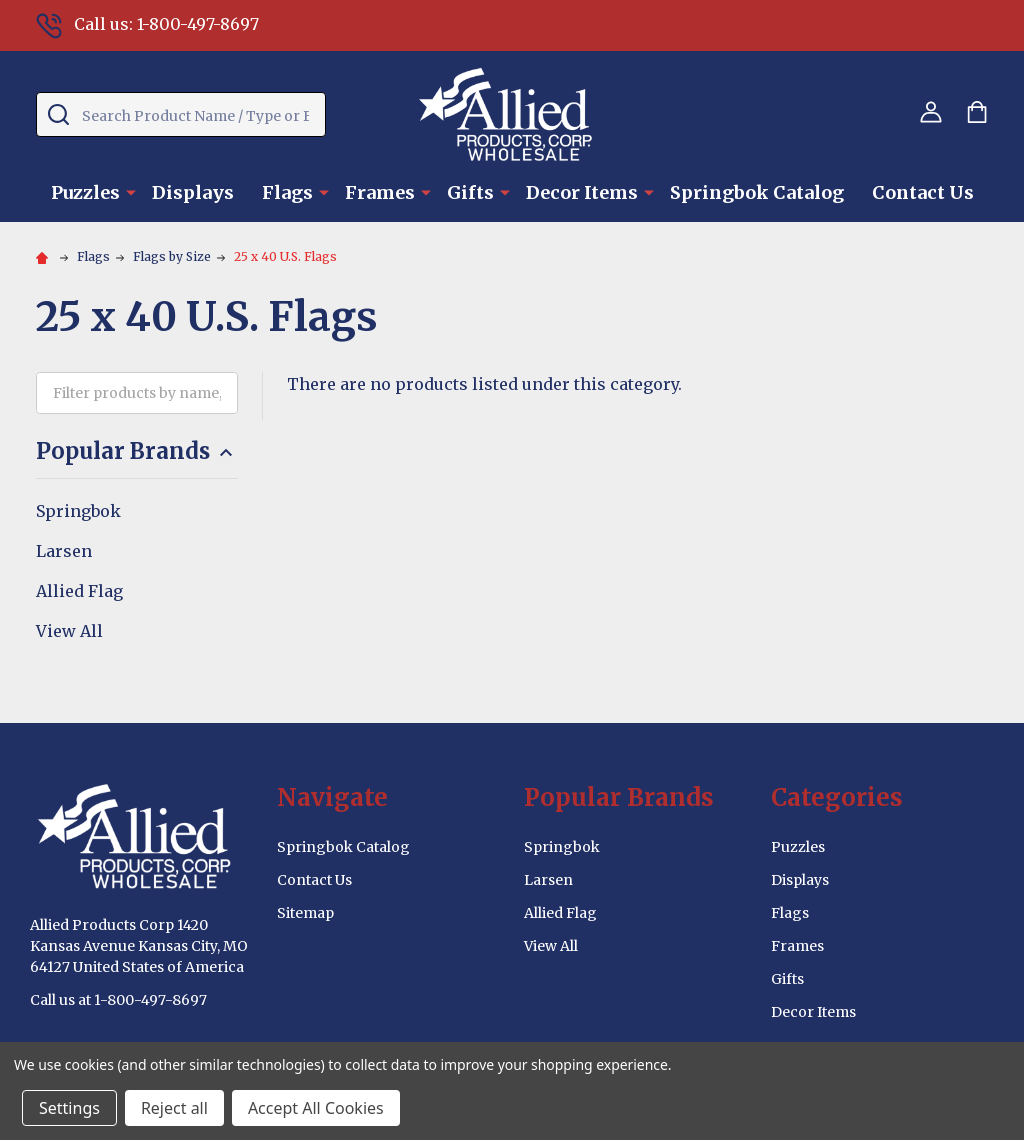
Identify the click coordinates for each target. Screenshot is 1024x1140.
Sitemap (305, 913)
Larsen (64, 551)
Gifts (470, 192)
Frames (380, 192)
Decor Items (582, 192)
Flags (287, 192)
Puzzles (85, 192)
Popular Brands (137, 451)
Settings (69, 1108)
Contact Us (923, 192)
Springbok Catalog (757, 192)
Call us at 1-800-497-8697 (118, 1000)
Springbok (78, 511)
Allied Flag (79, 591)
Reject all (174, 1108)
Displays (193, 192)
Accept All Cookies (316, 1108)
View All (69, 631)
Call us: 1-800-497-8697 (147, 24)
